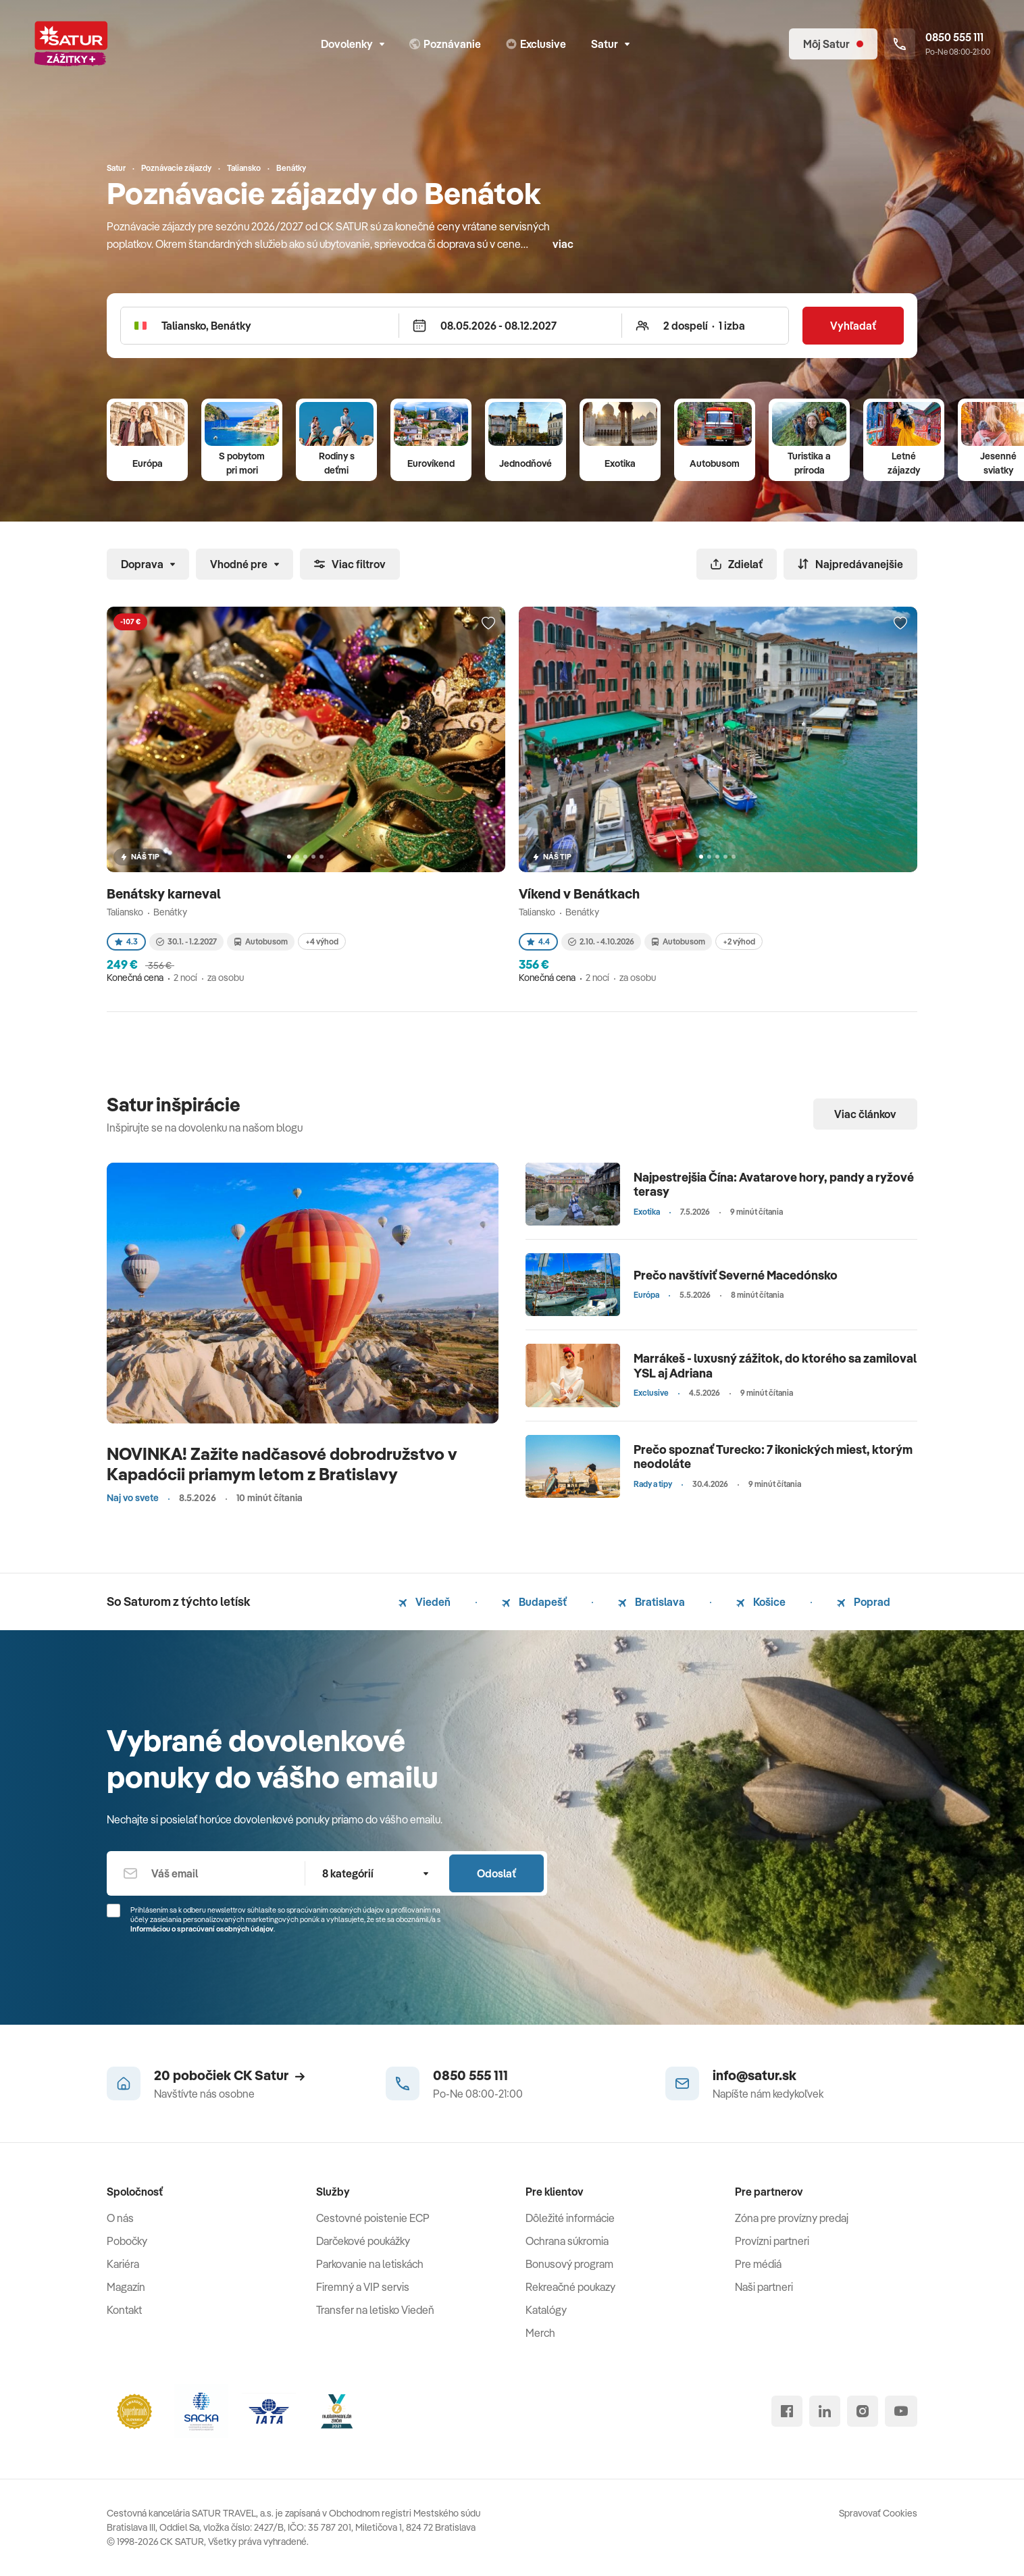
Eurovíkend (431, 463)
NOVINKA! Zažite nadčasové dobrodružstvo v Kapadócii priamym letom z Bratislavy (282, 1463)
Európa (147, 463)
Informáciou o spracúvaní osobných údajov (202, 1929)
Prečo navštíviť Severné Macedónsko (736, 1275)
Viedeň (425, 1602)
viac (563, 244)
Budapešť (534, 1602)
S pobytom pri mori (242, 463)
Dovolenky (352, 44)
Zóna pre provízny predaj (791, 2218)
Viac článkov (865, 1114)
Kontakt (124, 2310)
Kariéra (123, 2264)
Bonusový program (569, 2264)
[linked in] (824, 2411)
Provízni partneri (772, 2241)
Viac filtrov (350, 564)
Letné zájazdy (904, 463)
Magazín (126, 2287)
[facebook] (786, 2411)
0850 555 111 (470, 2075)
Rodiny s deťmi (337, 463)
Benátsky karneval (165, 893)
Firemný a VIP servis (362, 2287)
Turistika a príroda (809, 463)
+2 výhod (739, 941)
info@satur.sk (754, 2075)
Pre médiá (758, 2264)
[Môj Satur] (833, 43)
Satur (610, 44)
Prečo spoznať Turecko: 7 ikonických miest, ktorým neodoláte (773, 1457)
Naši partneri (764, 2287)
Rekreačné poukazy (570, 2287)
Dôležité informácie (570, 2218)
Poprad (863, 1602)
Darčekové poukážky (363, 2241)
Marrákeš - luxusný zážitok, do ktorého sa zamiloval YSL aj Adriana (775, 1365)
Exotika (620, 463)
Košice (761, 1602)
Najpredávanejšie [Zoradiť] (850, 564)
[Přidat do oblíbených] (488, 623)
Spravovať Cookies (878, 2513)
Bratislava (651, 1602)
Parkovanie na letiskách (370, 2264)
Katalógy (546, 2310)
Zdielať (737, 564)
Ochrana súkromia (567, 2241)
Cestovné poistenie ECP (373, 2218)
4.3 (126, 941)
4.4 (538, 941)
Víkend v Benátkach (580, 893)
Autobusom (715, 463)
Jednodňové (525, 463)
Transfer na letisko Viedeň (375, 2310)
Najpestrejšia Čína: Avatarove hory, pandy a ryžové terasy (774, 1184)
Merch (540, 2333)
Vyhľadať (853, 325)
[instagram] (862, 2411)
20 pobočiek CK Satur (229, 2075)
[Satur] (70, 44)
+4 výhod (321, 941)
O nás (120, 2218)
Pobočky (127, 2241)
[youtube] (901, 2411)
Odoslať (496, 1873)
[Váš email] (205, 1873)
